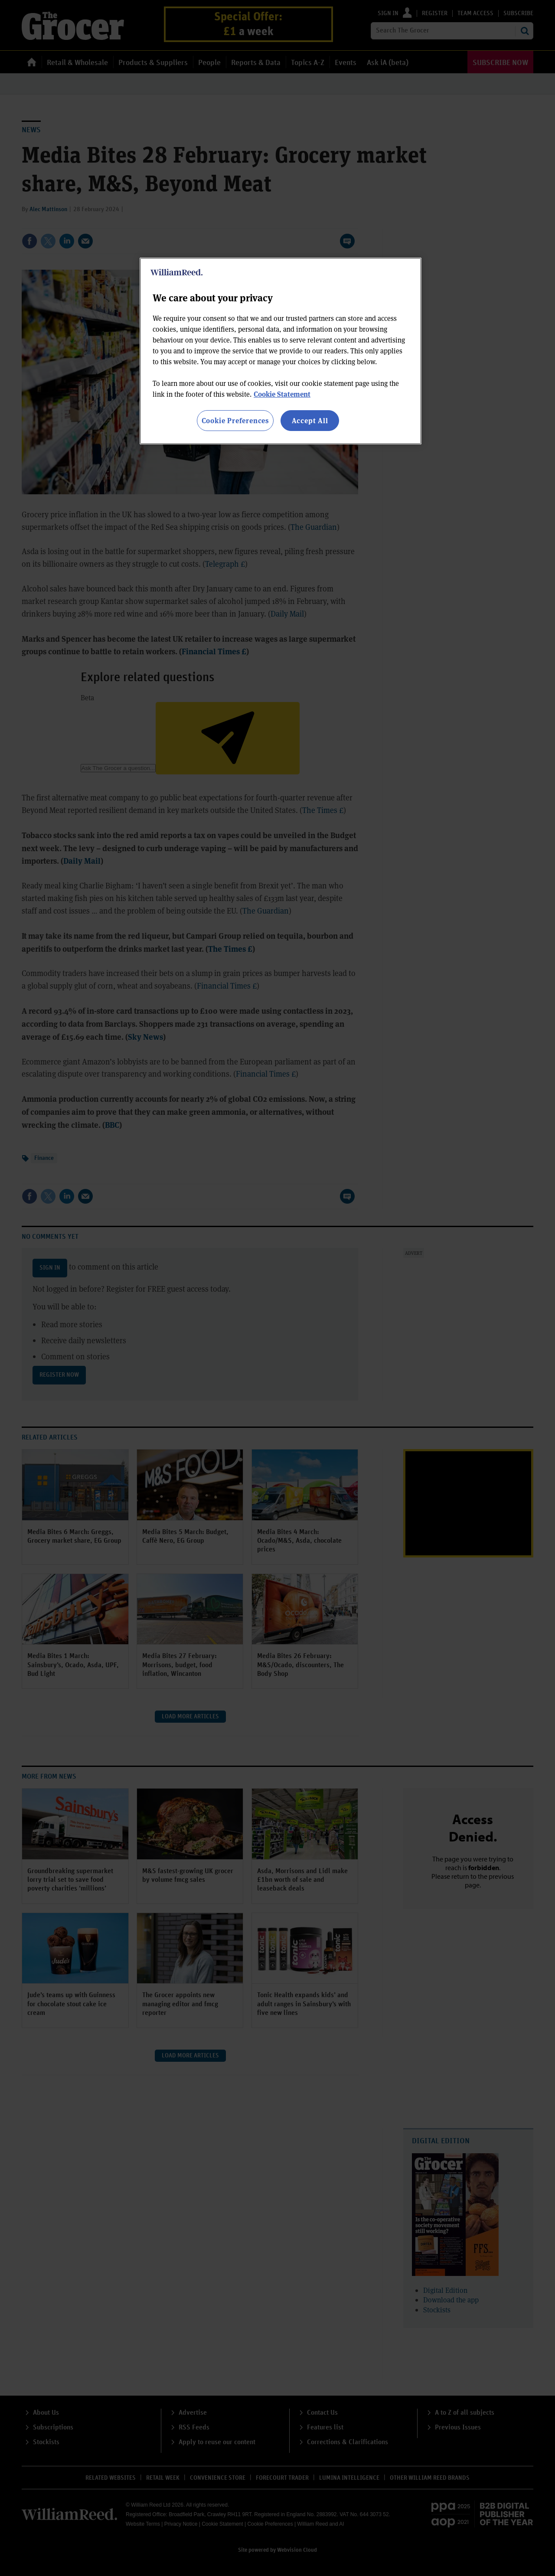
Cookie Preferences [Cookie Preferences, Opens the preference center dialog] (235, 420)
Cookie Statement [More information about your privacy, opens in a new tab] (282, 394)
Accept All (310, 420)
